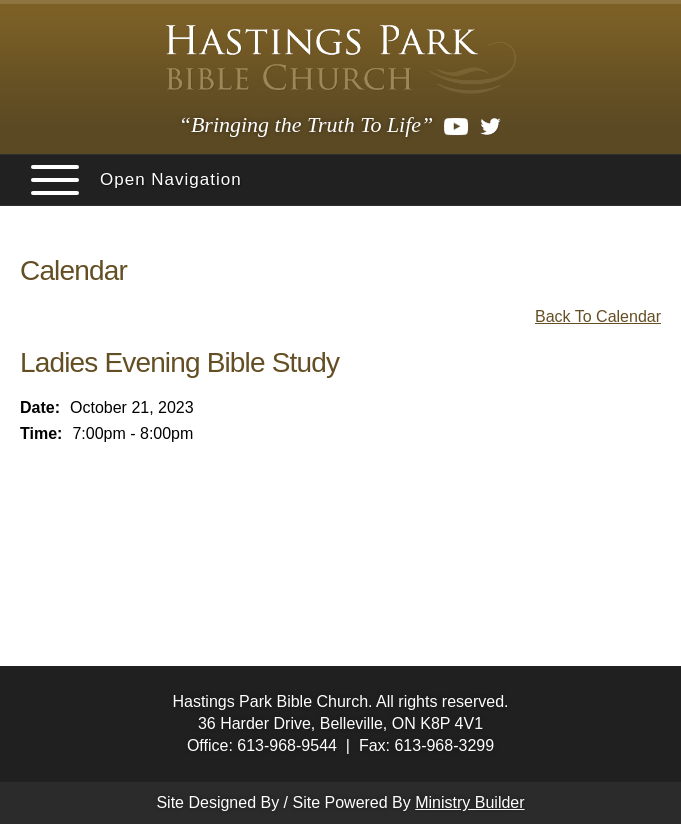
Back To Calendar (598, 316)
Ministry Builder (469, 802)
